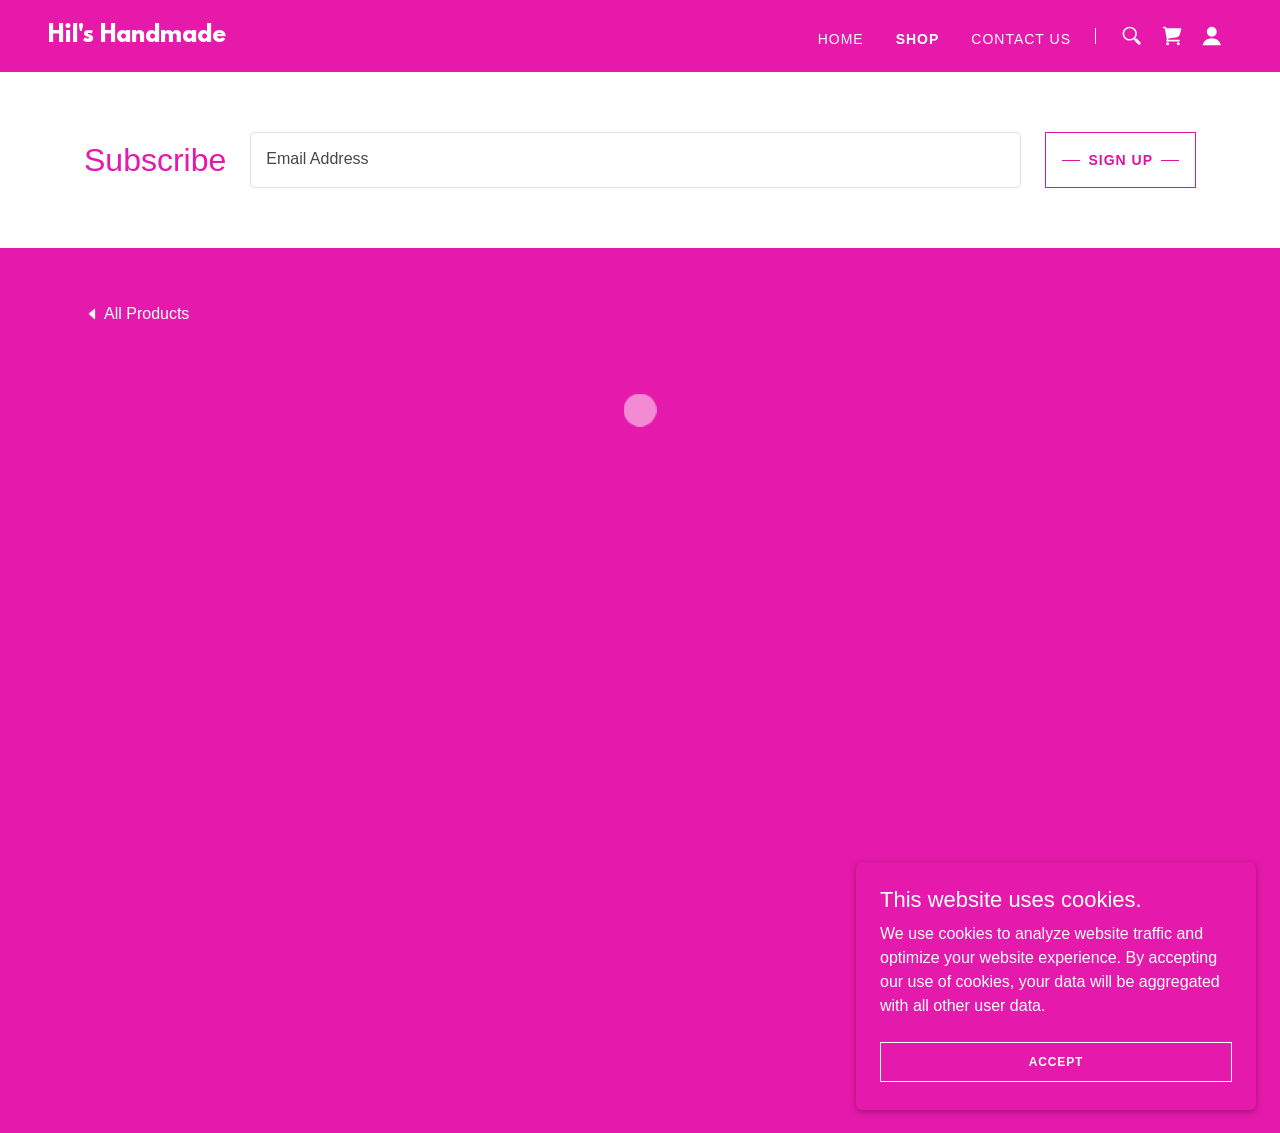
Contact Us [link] (1021, 39)
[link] (137, 36)
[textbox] (635, 160)
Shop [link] (918, 39)
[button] (1172, 36)
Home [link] (841, 39)
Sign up (1120, 160)
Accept (1056, 1061)
